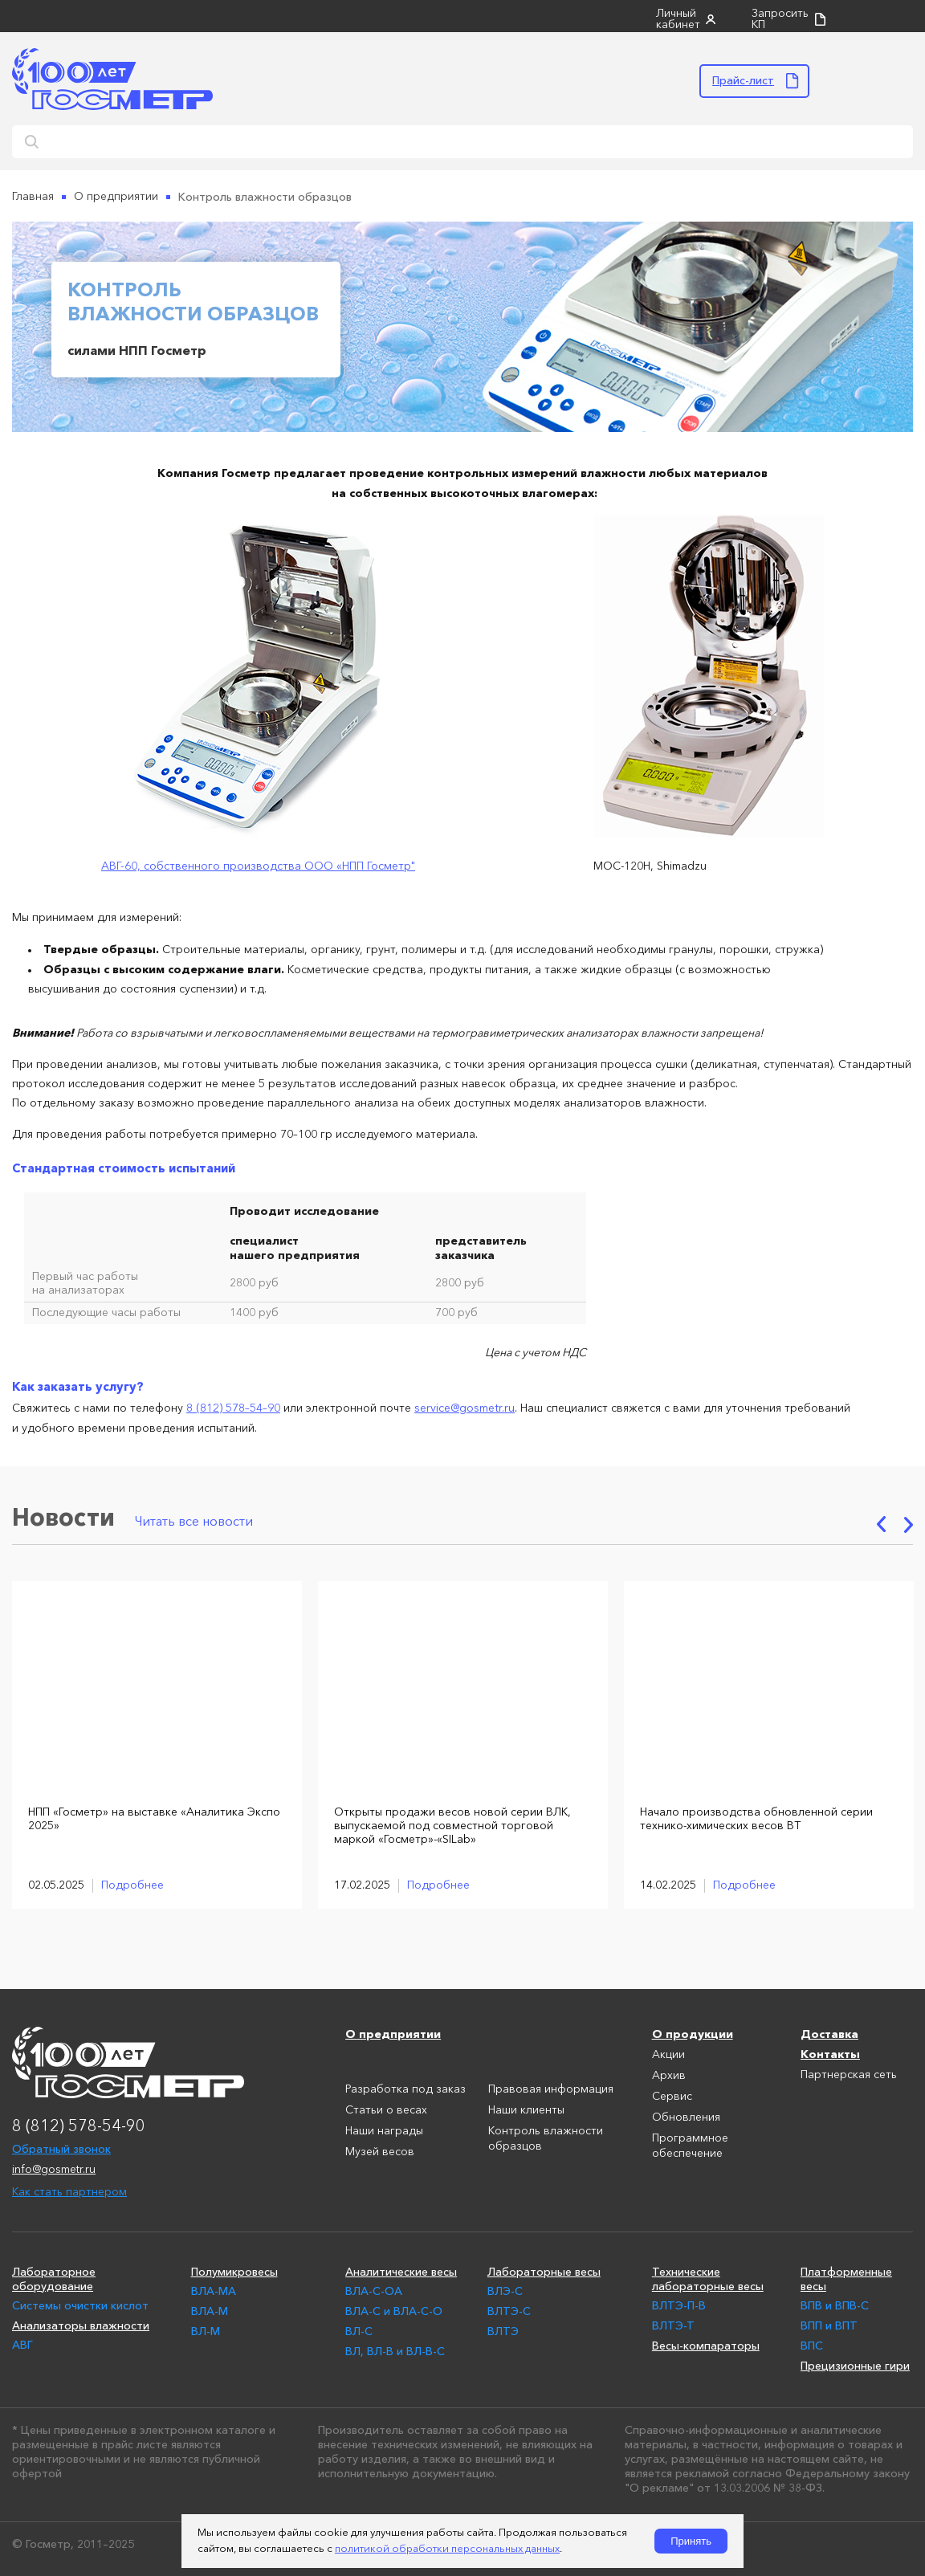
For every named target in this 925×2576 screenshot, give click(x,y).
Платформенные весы (846, 2277)
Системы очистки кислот (80, 2304)
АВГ (22, 2343)
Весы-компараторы (706, 2344)
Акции (668, 2053)
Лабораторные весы (544, 2270)
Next (909, 1523)
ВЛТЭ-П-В (679, 2304)
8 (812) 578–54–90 (233, 1407)
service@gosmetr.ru (464, 1407)
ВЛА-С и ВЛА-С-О (393, 2309)
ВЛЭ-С (505, 2289)
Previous (881, 1523)
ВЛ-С (359, 2329)
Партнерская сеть (849, 2073)
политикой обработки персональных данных (447, 2549)
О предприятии (393, 2032)
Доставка (829, 2032)
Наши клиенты (526, 2108)
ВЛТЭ (503, 2329)
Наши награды (384, 2129)
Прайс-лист (742, 80)
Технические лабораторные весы (708, 2277)
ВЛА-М (209, 2309)
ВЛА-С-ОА (373, 2289)
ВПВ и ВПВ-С (835, 2304)
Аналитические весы (401, 2270)
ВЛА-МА (213, 2289)
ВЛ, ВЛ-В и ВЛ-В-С (395, 2349)
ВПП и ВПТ (829, 2324)
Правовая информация (550, 2087)
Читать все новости (194, 1520)
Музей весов (379, 2150)
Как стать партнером (69, 2190)
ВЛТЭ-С (509, 2309)
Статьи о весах (386, 2108)
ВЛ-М (205, 2329)
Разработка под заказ (405, 2087)
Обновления (686, 2116)
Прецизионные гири (855, 2364)
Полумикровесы (234, 2270)
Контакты (830, 2052)
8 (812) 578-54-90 (78, 2125)
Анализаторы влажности (80, 2324)
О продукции (692, 2032)
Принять (690, 2541)
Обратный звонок (61, 2147)
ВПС (812, 2344)
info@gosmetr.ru (54, 2168)
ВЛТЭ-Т (673, 2324)
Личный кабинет (678, 19)
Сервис (672, 2095)
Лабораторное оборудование (54, 2277)
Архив (669, 2074)
